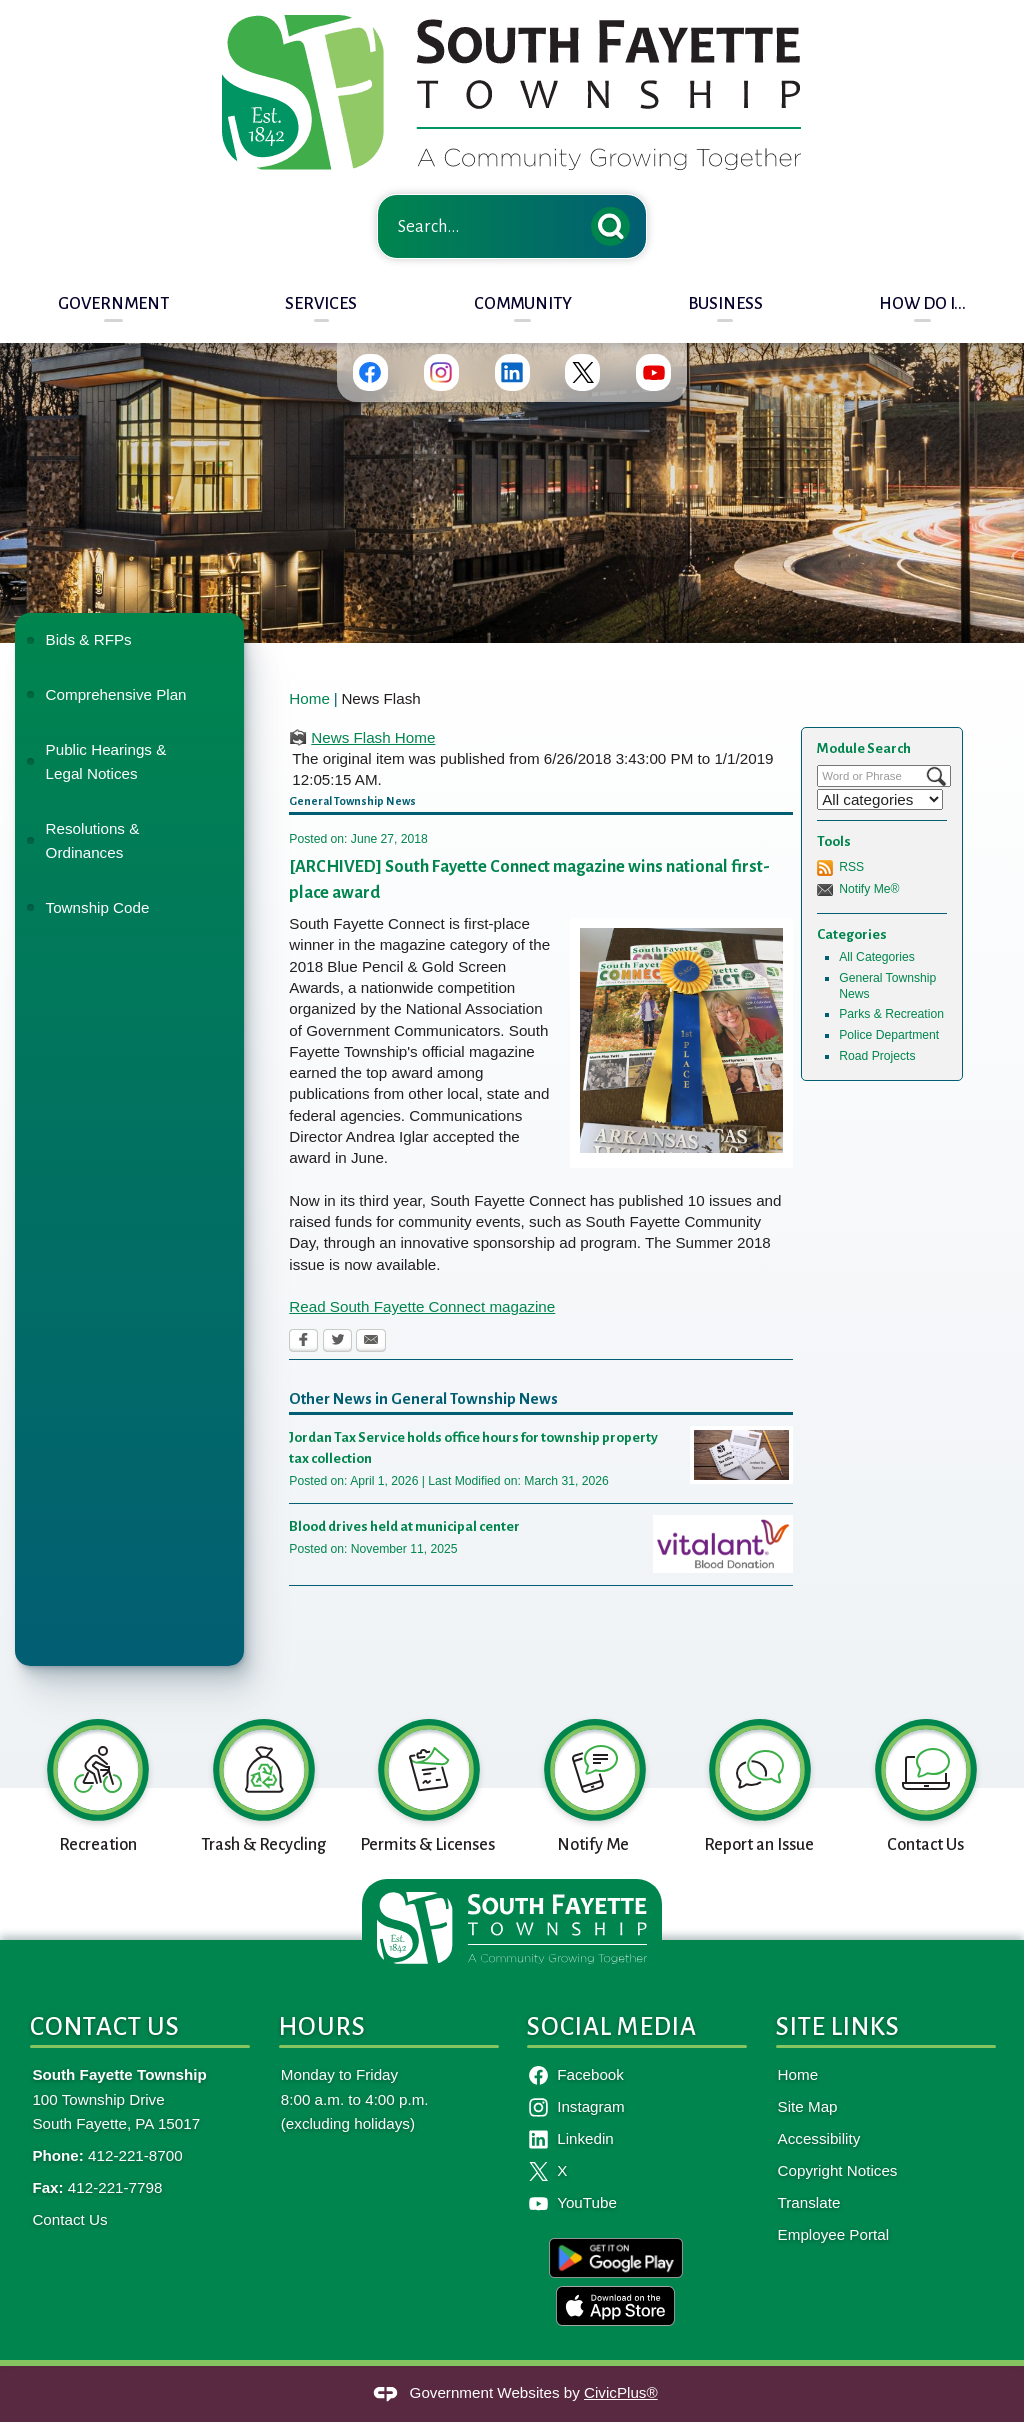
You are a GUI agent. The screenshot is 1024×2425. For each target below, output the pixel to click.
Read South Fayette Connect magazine (422, 1306)
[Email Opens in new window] (371, 1342)
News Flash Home (373, 737)
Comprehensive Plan (116, 694)
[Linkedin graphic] (511, 372)
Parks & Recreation (891, 1014)
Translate (809, 2202)
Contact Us (69, 2219)
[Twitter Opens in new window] (337, 1342)
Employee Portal (833, 2234)
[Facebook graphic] (369, 372)
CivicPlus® (621, 2392)
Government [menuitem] (113, 303)
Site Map (808, 2106)
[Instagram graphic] (440, 372)
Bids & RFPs (89, 639)
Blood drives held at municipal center (404, 1526)
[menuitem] (129, 640)
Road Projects (877, 1056)
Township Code (98, 907)
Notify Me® (869, 889)
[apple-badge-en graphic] (615, 2306)
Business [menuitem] (725, 303)
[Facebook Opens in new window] (303, 1342)
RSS (851, 867)
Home (309, 698)
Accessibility (819, 2138)
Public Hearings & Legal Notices (106, 761)
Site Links (838, 2026)
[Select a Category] (880, 799)
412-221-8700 (135, 2155)
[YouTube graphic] (653, 372)
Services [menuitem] (321, 303)
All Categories (877, 957)
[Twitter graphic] (582, 372)
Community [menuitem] (523, 303)
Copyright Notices (838, 2170)
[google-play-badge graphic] (615, 2258)
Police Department (889, 1035)
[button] (616, 222)
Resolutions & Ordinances (93, 840)
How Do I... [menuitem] (922, 303)
